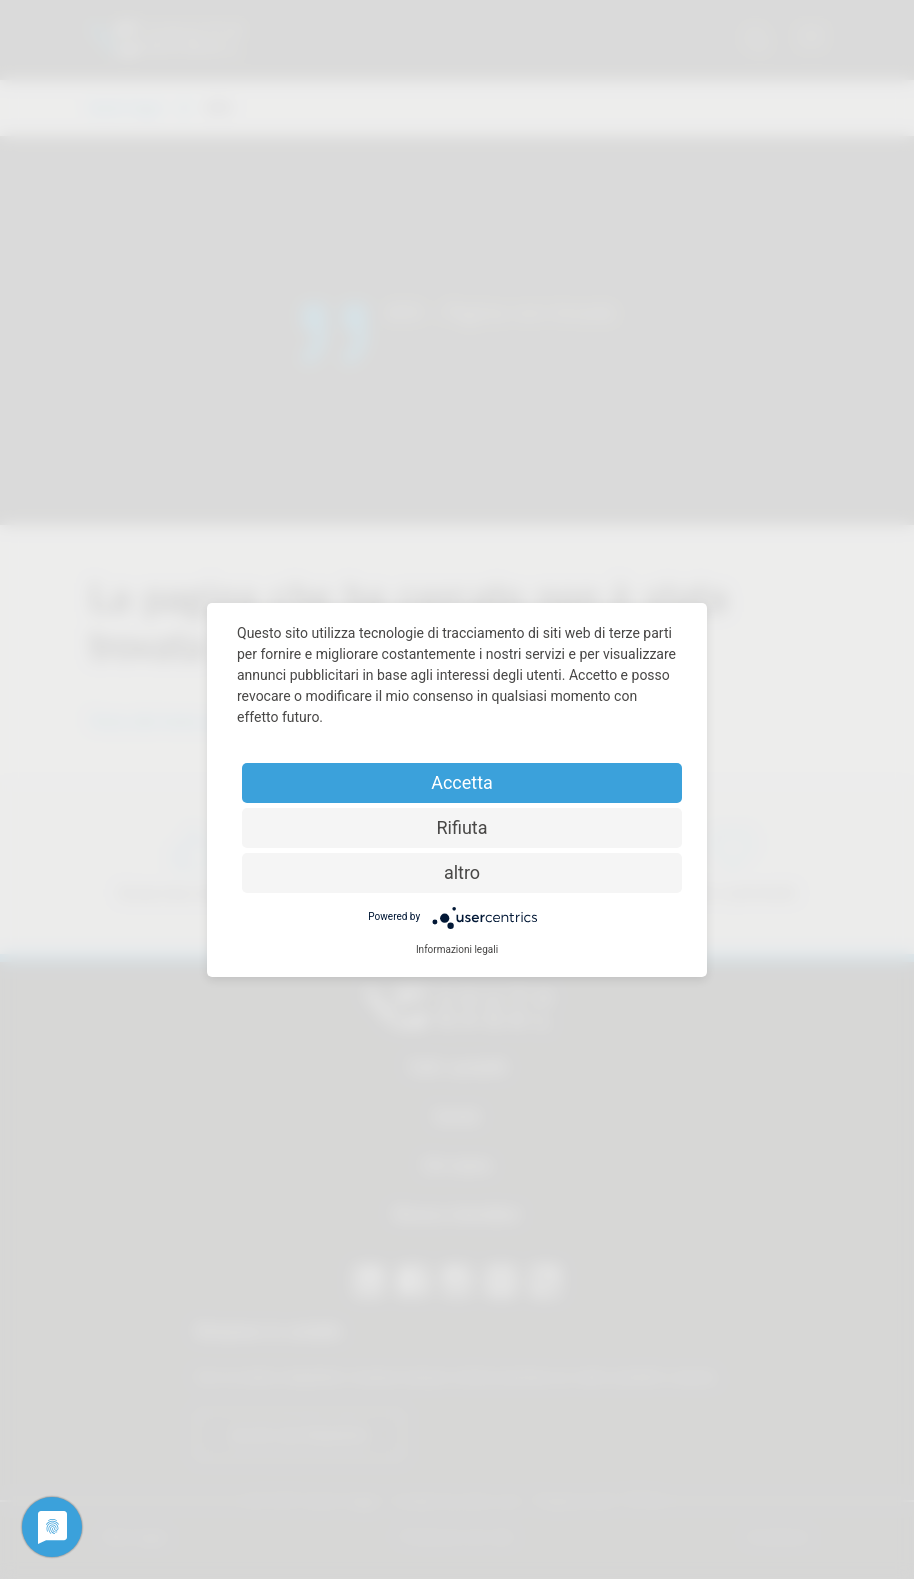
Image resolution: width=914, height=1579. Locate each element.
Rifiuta (461, 827)
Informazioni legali (457, 949)
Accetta (462, 782)
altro (462, 872)
